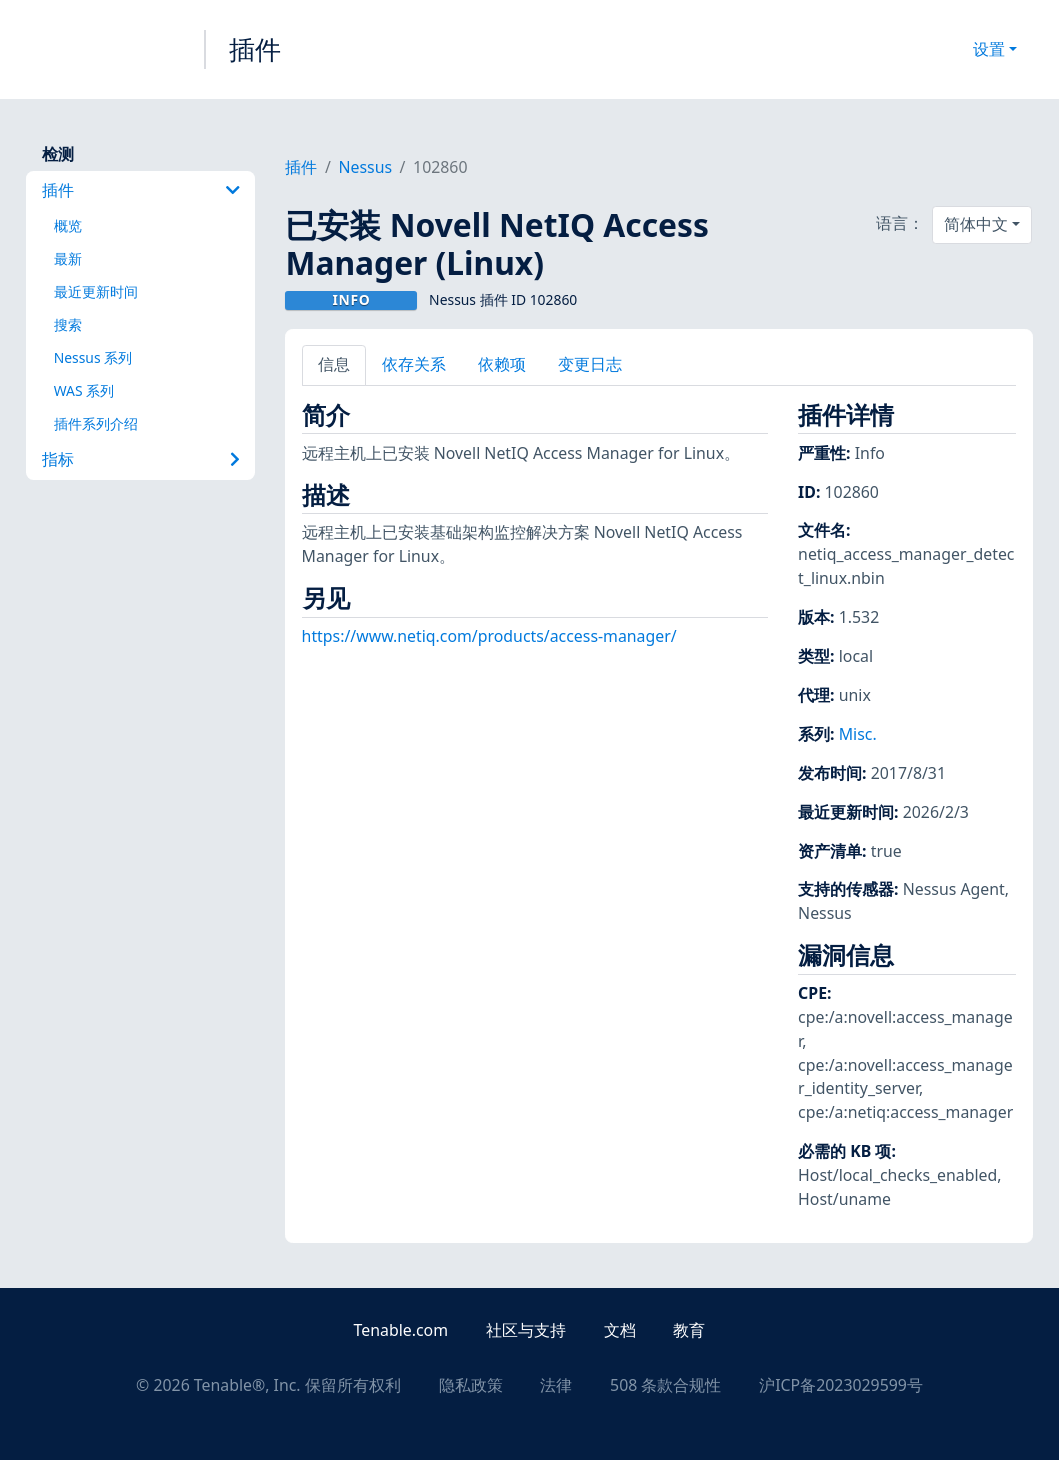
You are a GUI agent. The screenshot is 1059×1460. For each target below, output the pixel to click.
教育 (689, 1330)
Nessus (365, 167)
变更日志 (590, 364)
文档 (620, 1330)
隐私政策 (471, 1385)
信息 (334, 364)
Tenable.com (401, 1330)
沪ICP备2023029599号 (841, 1385)
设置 (989, 49)
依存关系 (414, 364)
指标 (141, 459)
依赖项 (502, 364)
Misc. (858, 734)
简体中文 (976, 224)
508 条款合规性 (665, 1385)
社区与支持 (526, 1330)
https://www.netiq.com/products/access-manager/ (489, 636)
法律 (556, 1385)
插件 (255, 49)
